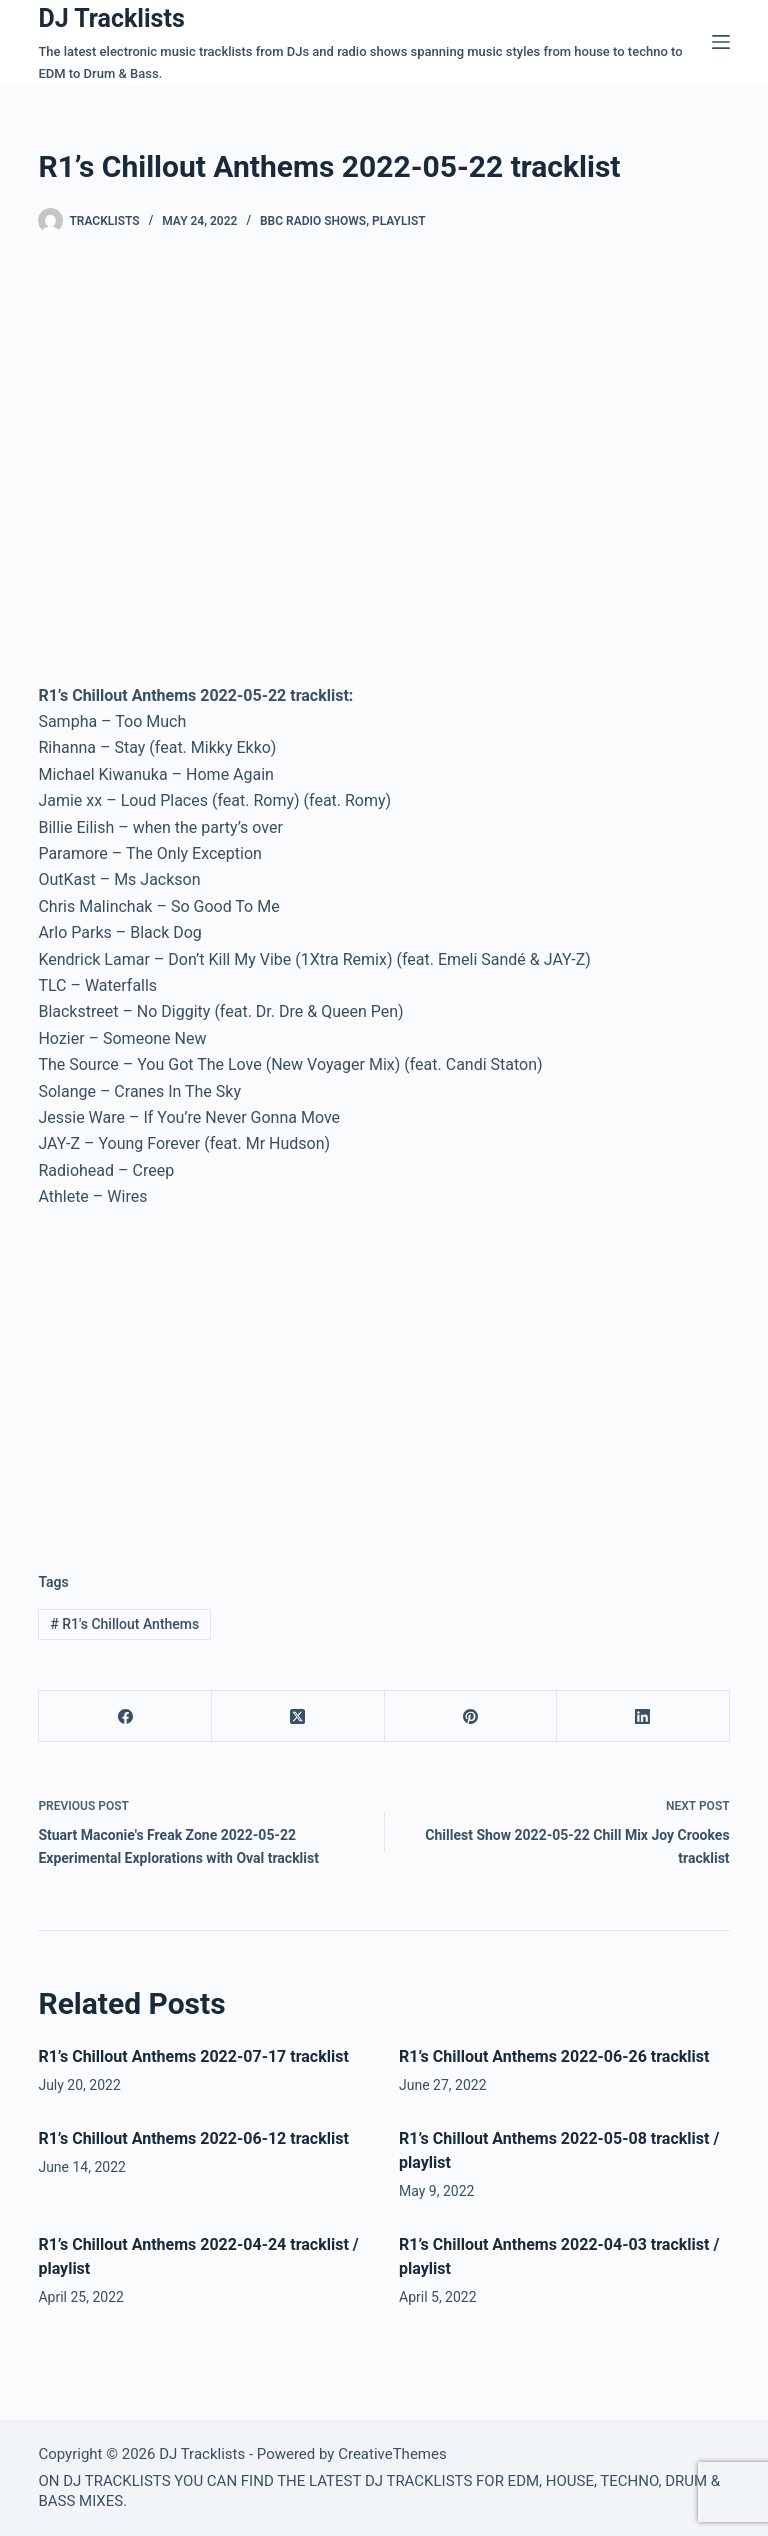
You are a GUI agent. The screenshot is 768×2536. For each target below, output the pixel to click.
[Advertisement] (206, 1374)
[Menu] (721, 42)
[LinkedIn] (643, 1716)
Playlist (399, 221)
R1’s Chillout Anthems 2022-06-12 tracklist (193, 2138)
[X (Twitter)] (298, 1716)
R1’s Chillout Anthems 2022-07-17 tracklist (193, 2056)
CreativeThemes (392, 2454)
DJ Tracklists (111, 18)
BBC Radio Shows (313, 221)
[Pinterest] (471, 1716)
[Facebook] (125, 1716)
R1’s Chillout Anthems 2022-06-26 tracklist (554, 2056)
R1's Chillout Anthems (124, 1624)
